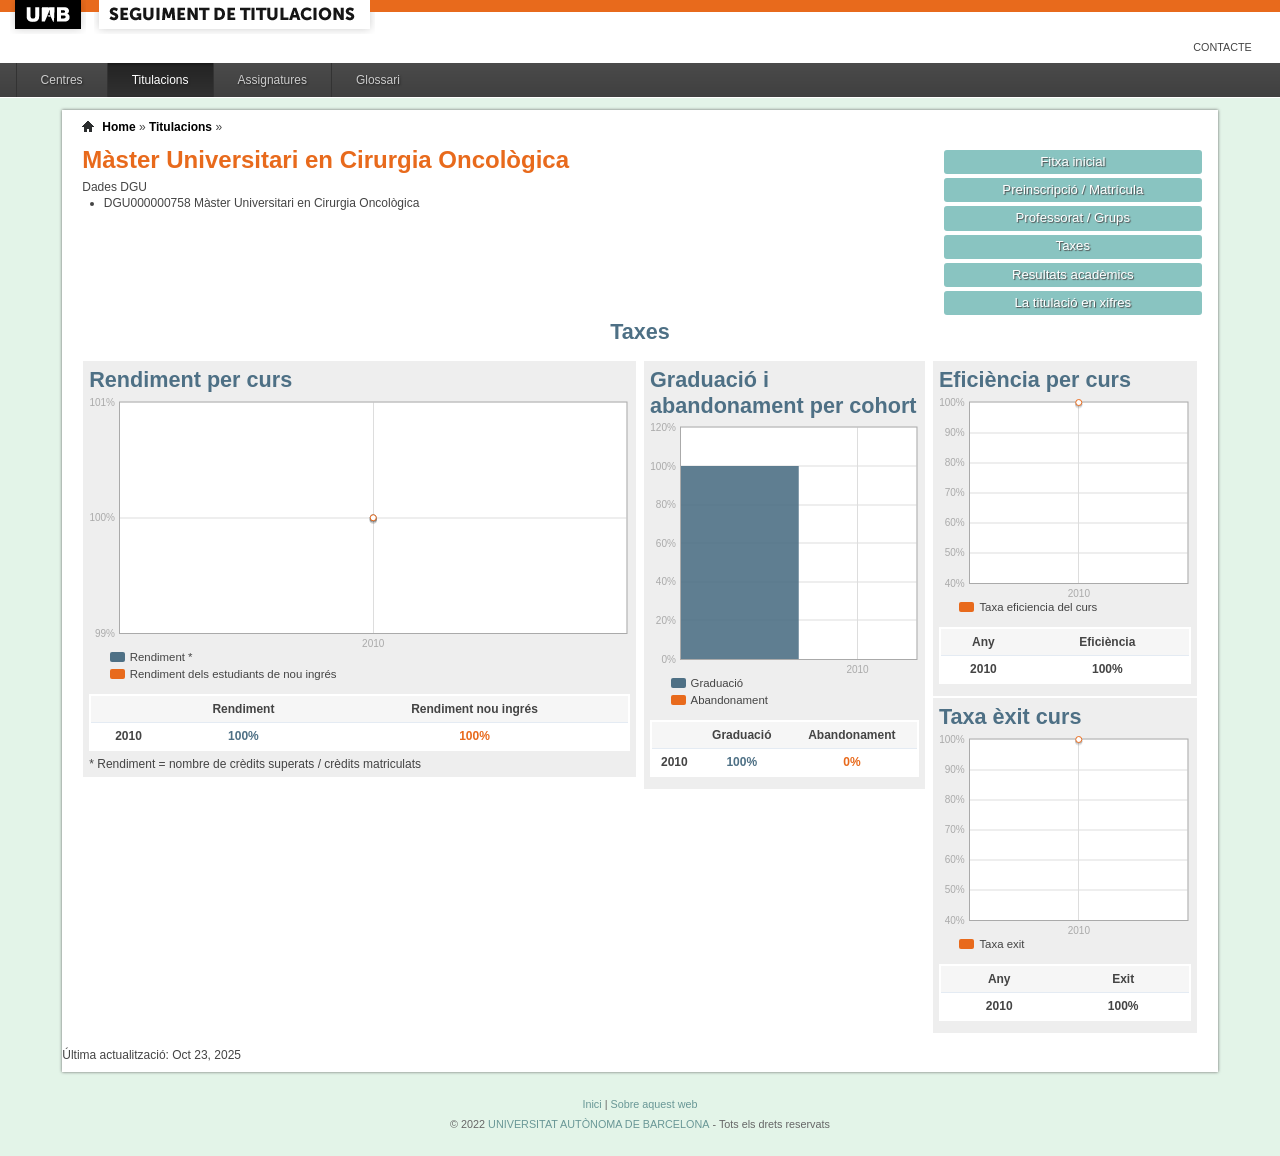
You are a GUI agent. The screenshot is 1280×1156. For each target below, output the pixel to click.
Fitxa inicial (1072, 161)
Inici (591, 1104)
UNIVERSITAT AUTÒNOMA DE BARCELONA (598, 1124)
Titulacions (160, 80)
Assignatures (272, 80)
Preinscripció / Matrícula (1072, 189)
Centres (62, 80)
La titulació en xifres (1072, 302)
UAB (50, 14)
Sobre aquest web (653, 1104)
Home (118, 127)
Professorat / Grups (1073, 217)
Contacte (1222, 47)
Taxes (1073, 245)
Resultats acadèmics (1073, 274)
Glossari (378, 80)
